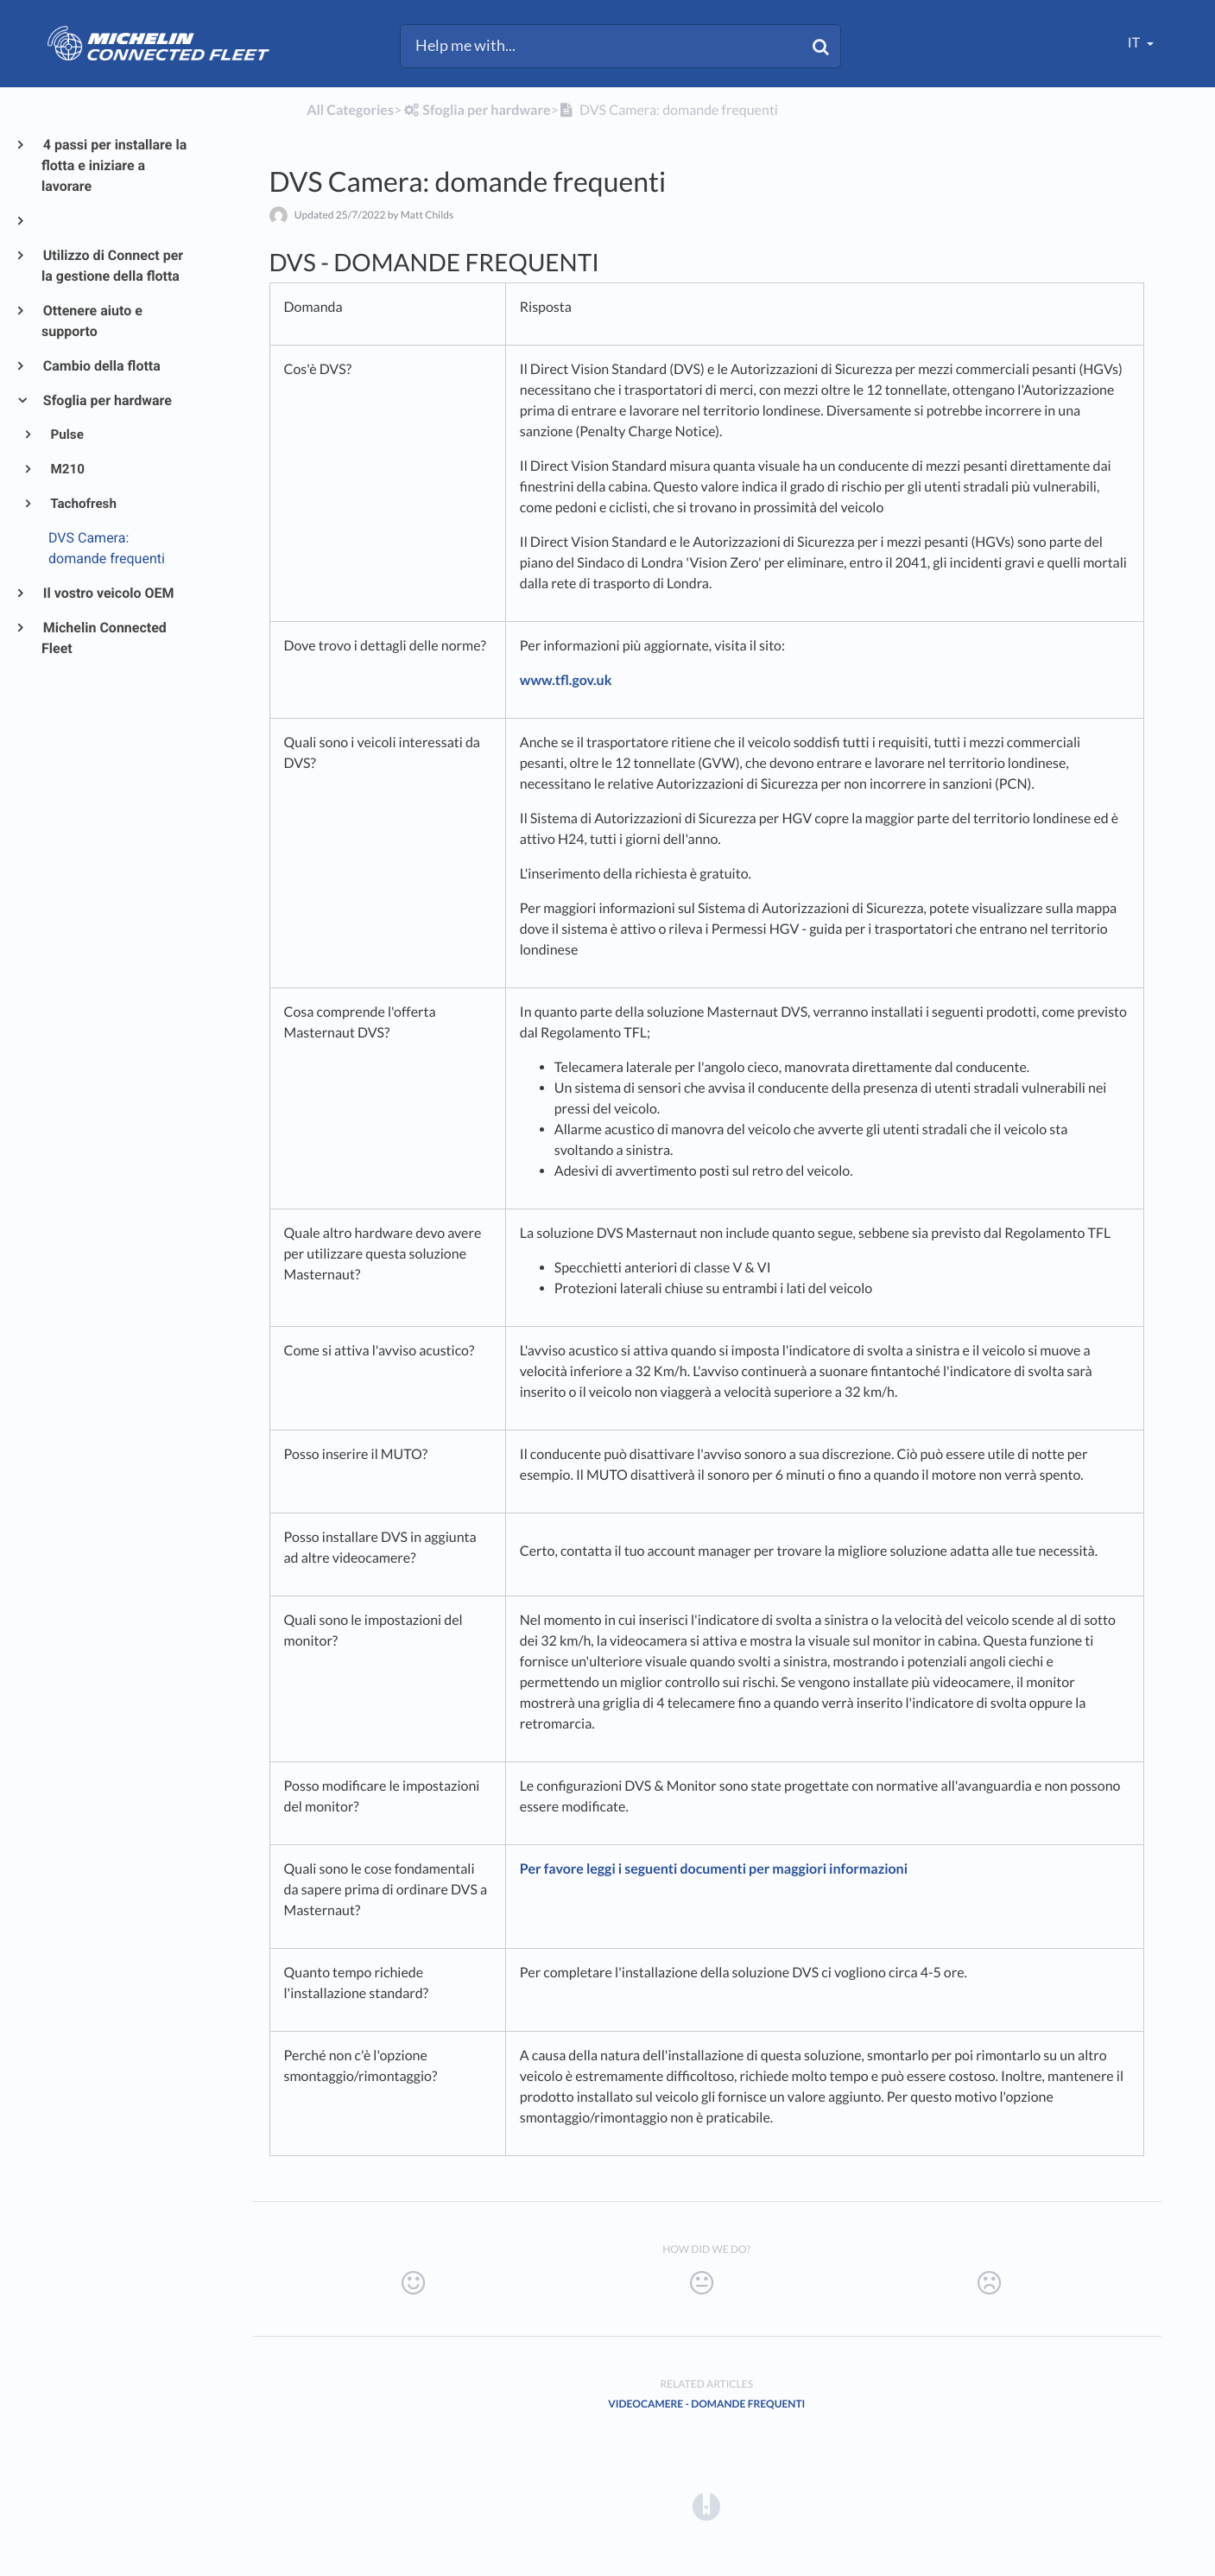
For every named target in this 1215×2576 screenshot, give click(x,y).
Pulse (66, 434)
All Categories (350, 110)
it (1135, 43)
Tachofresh (82, 503)
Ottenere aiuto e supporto (91, 320)
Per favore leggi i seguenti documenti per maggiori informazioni (714, 1869)
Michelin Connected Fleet (104, 638)
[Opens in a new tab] (706, 2506)
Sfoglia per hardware (106, 400)
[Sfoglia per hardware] (476, 110)
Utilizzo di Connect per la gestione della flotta (112, 265)
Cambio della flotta (101, 366)
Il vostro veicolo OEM (107, 593)
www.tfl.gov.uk (566, 680)
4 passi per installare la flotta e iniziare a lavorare (114, 165)
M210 (66, 469)
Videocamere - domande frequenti (706, 2403)
